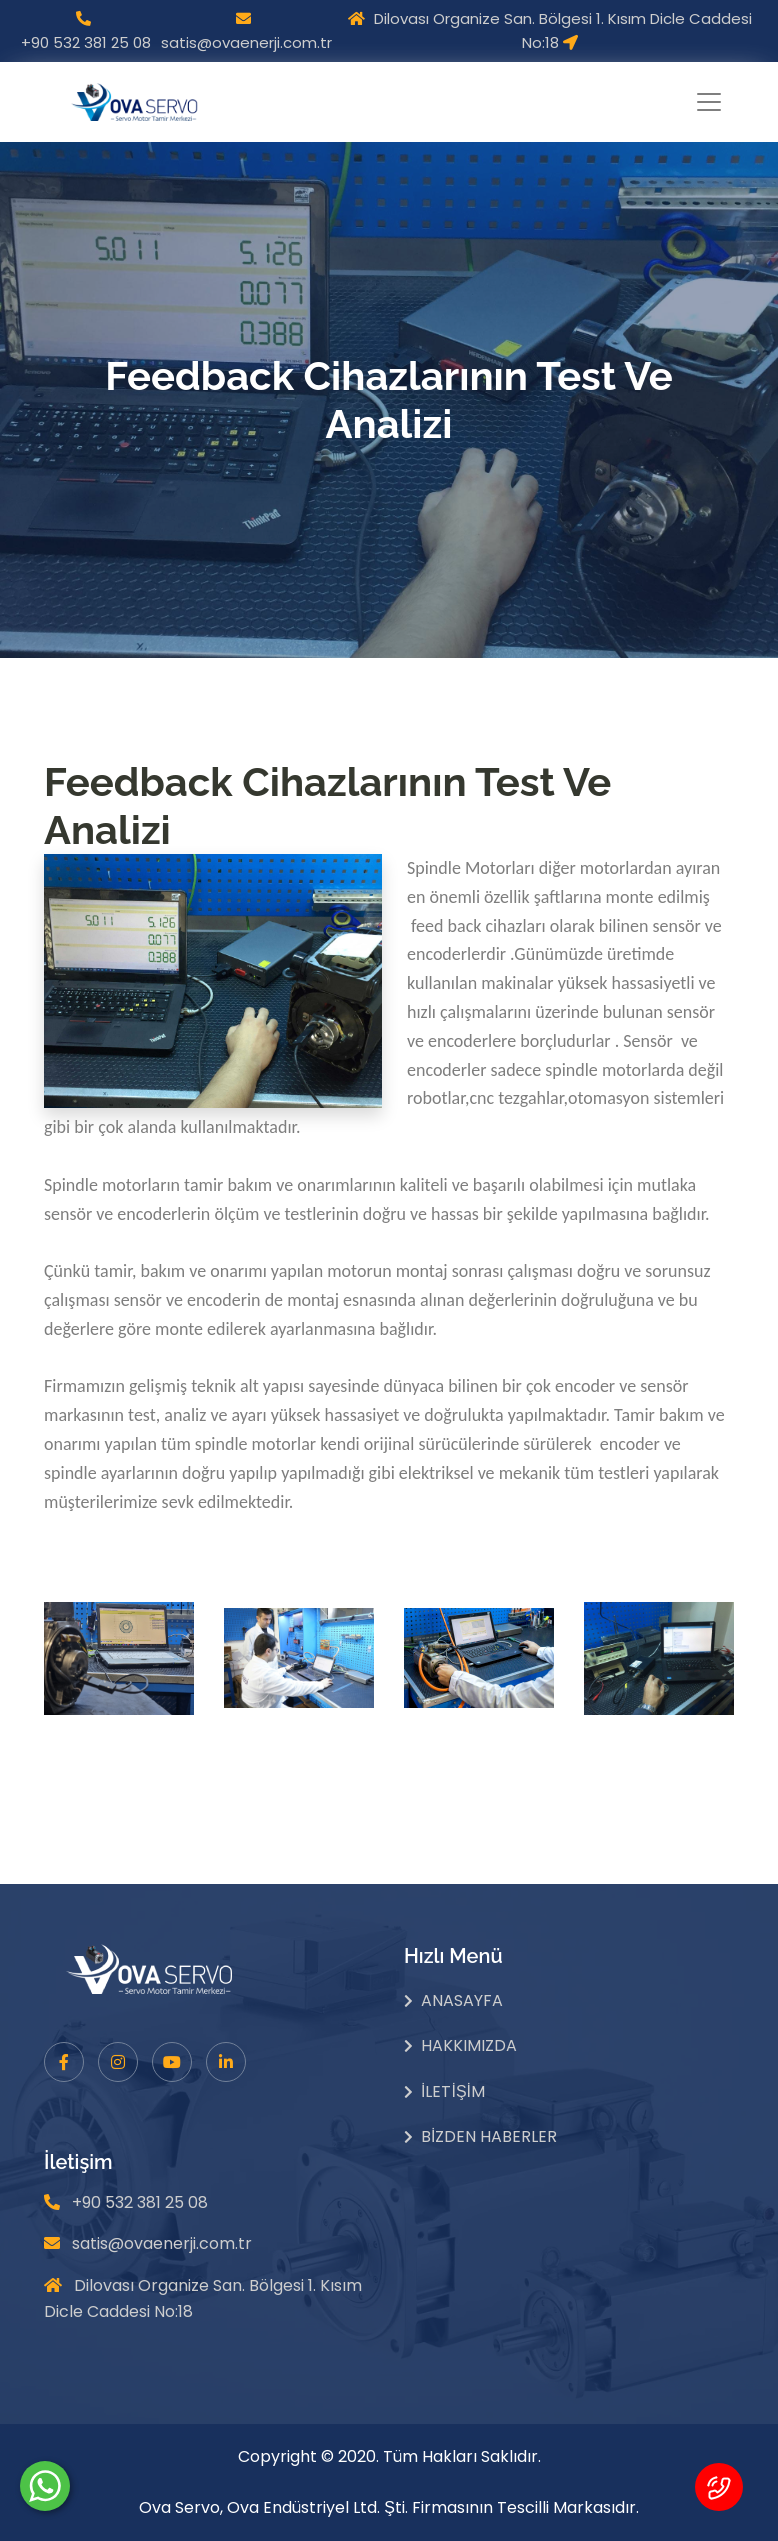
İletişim (453, 2091)
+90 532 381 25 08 (86, 42)
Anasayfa (462, 2000)
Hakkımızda (469, 2045)
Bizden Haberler (489, 2136)
